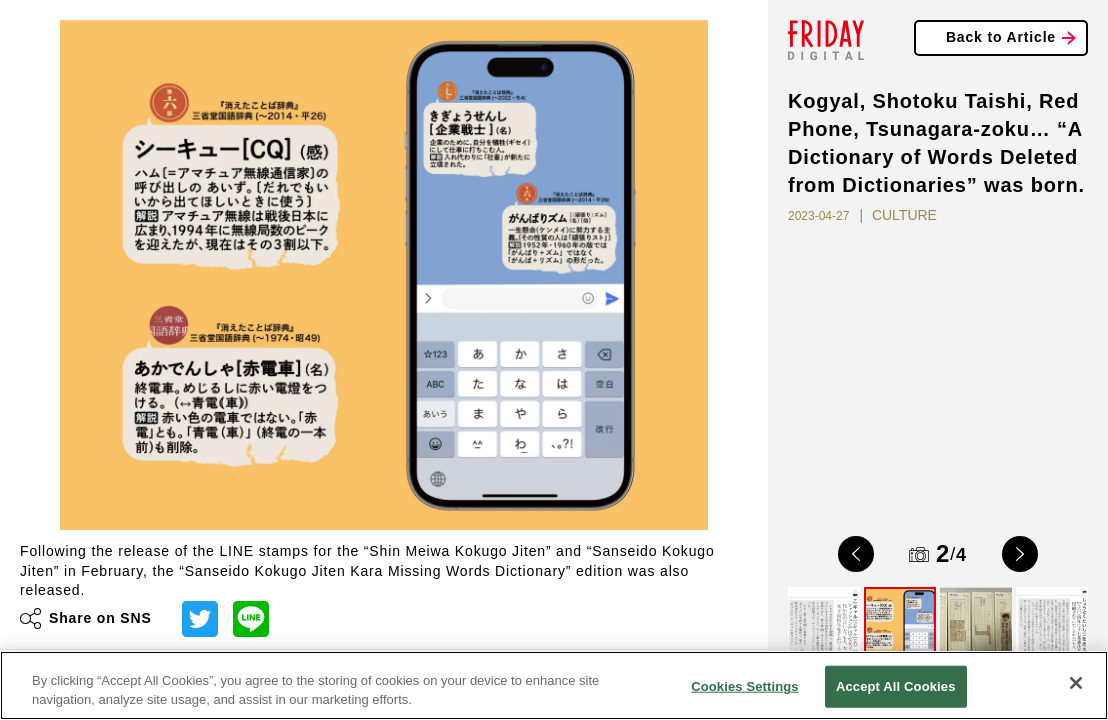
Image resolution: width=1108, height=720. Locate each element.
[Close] (1076, 683)
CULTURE (904, 215)
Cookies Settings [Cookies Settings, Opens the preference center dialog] (745, 686)
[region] (554, 685)
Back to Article (1001, 37)
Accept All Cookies (896, 686)
